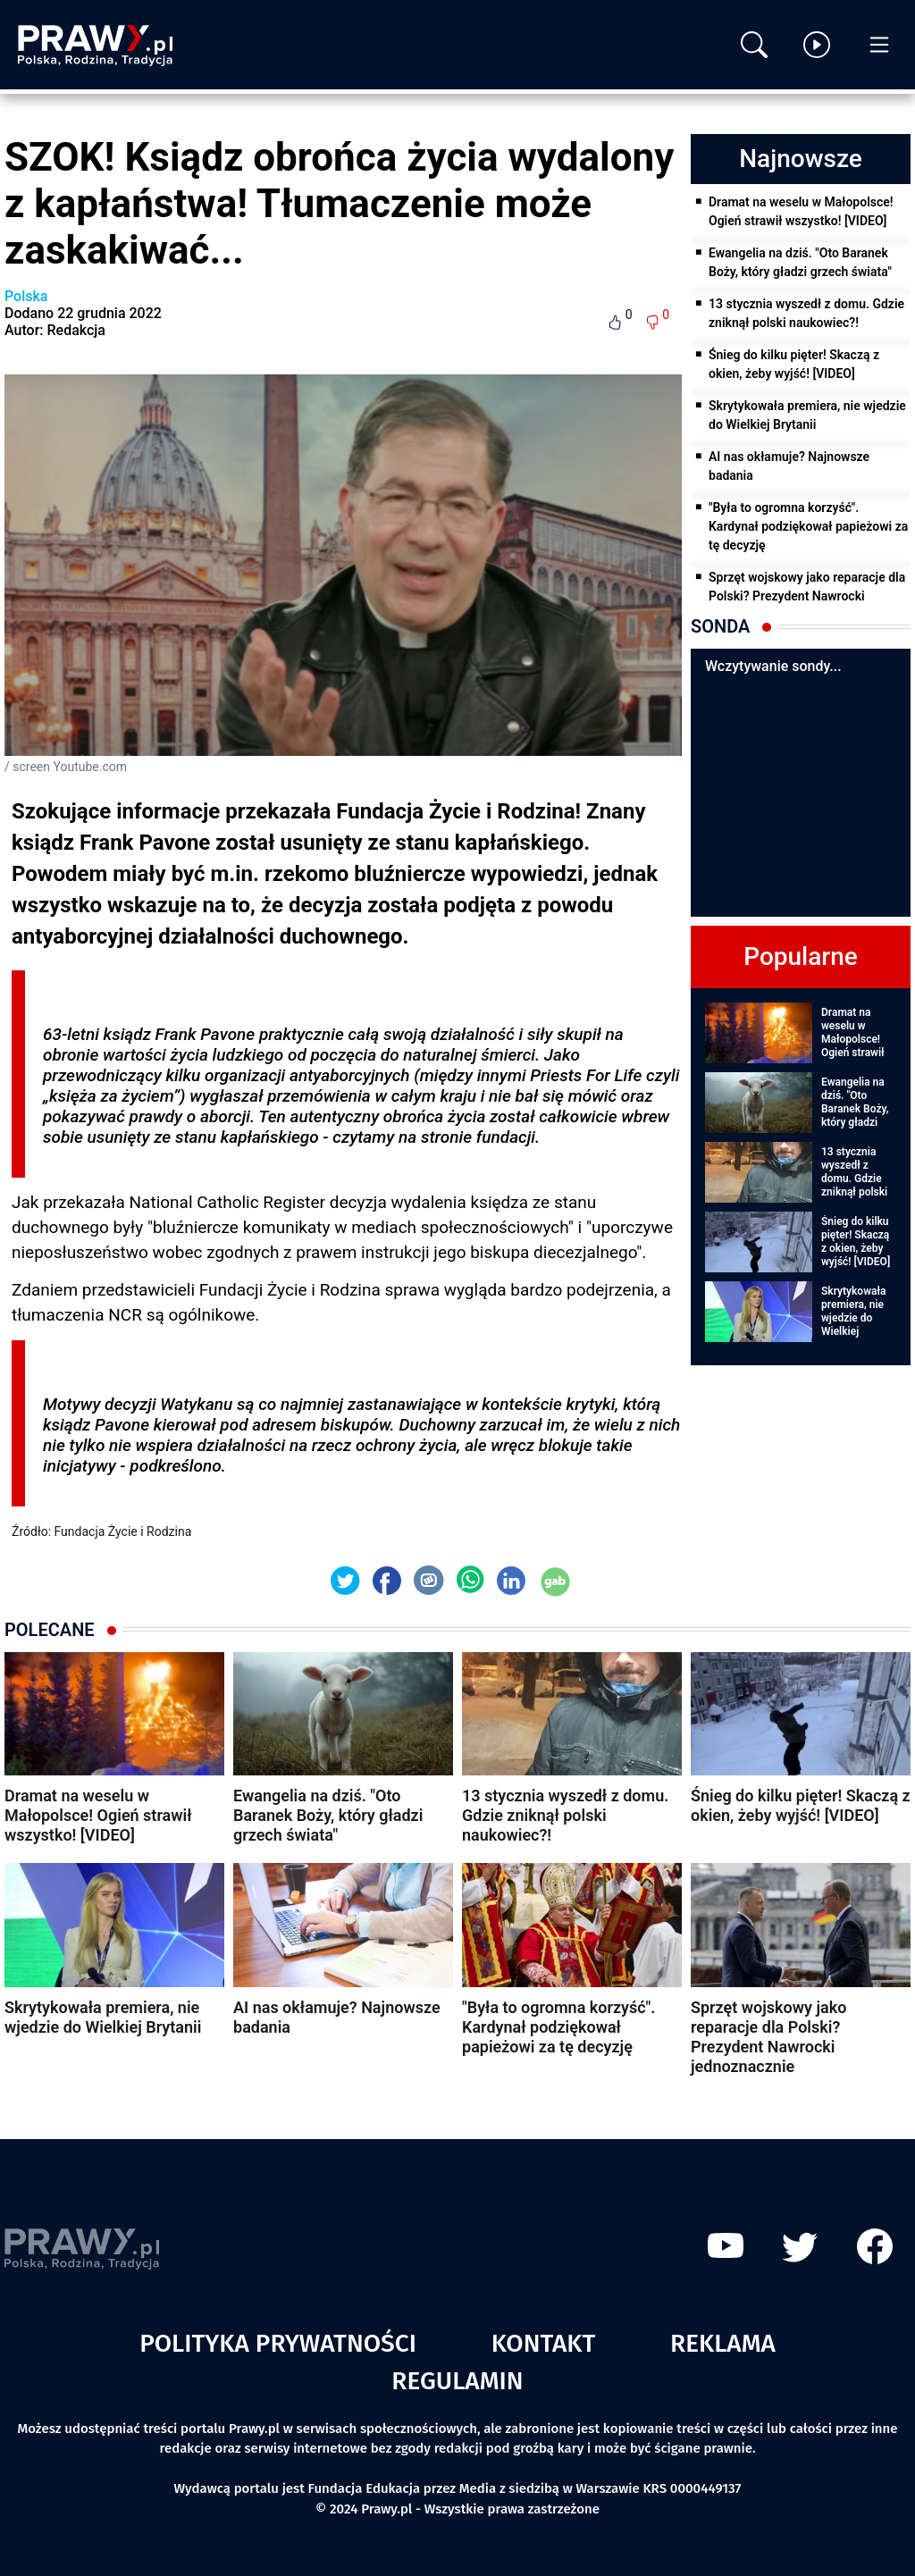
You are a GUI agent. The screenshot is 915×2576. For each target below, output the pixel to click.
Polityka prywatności (277, 2343)
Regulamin (457, 2381)
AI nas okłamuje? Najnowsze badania (789, 465)
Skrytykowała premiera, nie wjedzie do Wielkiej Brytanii (807, 415)
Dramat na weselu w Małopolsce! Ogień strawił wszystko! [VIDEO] (801, 211)
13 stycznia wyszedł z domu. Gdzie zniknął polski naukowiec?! (806, 313)
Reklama (723, 2343)
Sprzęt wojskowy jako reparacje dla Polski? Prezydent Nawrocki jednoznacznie (807, 596)
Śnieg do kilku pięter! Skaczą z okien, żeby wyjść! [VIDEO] (794, 364)
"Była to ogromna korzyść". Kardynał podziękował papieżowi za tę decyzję (808, 526)
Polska (25, 296)
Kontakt (543, 2343)
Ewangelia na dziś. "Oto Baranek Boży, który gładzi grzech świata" (800, 262)
